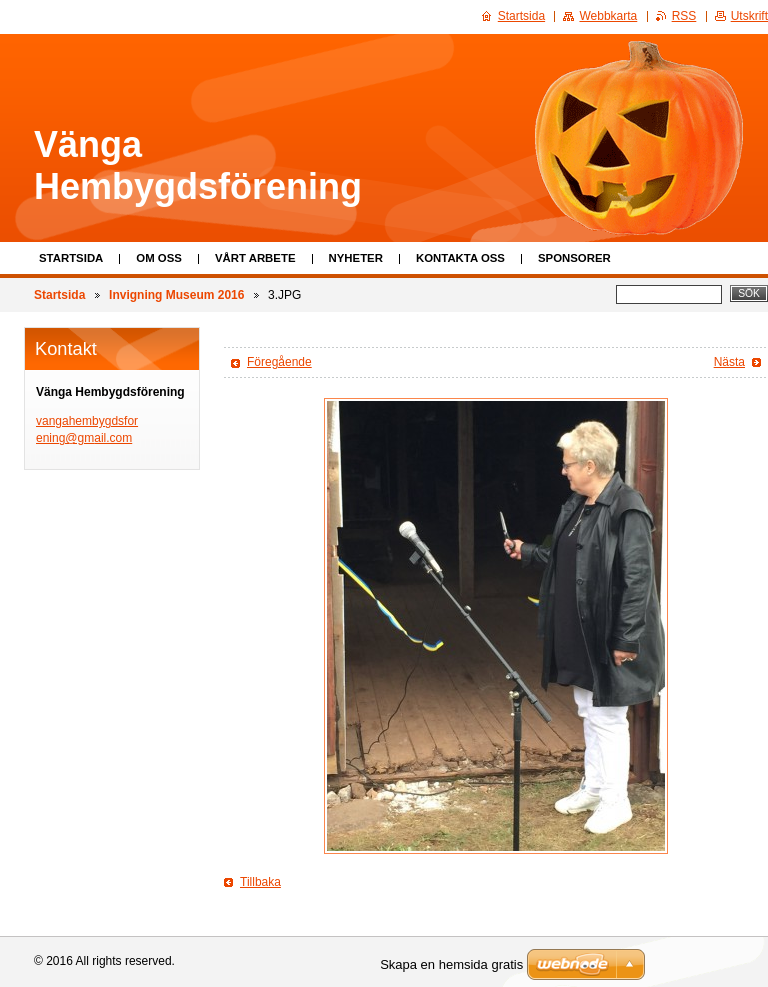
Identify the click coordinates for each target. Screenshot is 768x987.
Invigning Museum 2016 (176, 295)
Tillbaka (260, 882)
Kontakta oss (460, 258)
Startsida (71, 258)
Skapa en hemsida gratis (451, 964)
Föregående (279, 362)
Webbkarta (608, 16)
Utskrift (749, 16)
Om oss (159, 258)
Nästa (729, 362)
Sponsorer (574, 258)
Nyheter (356, 258)
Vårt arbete (255, 258)
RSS (684, 16)
